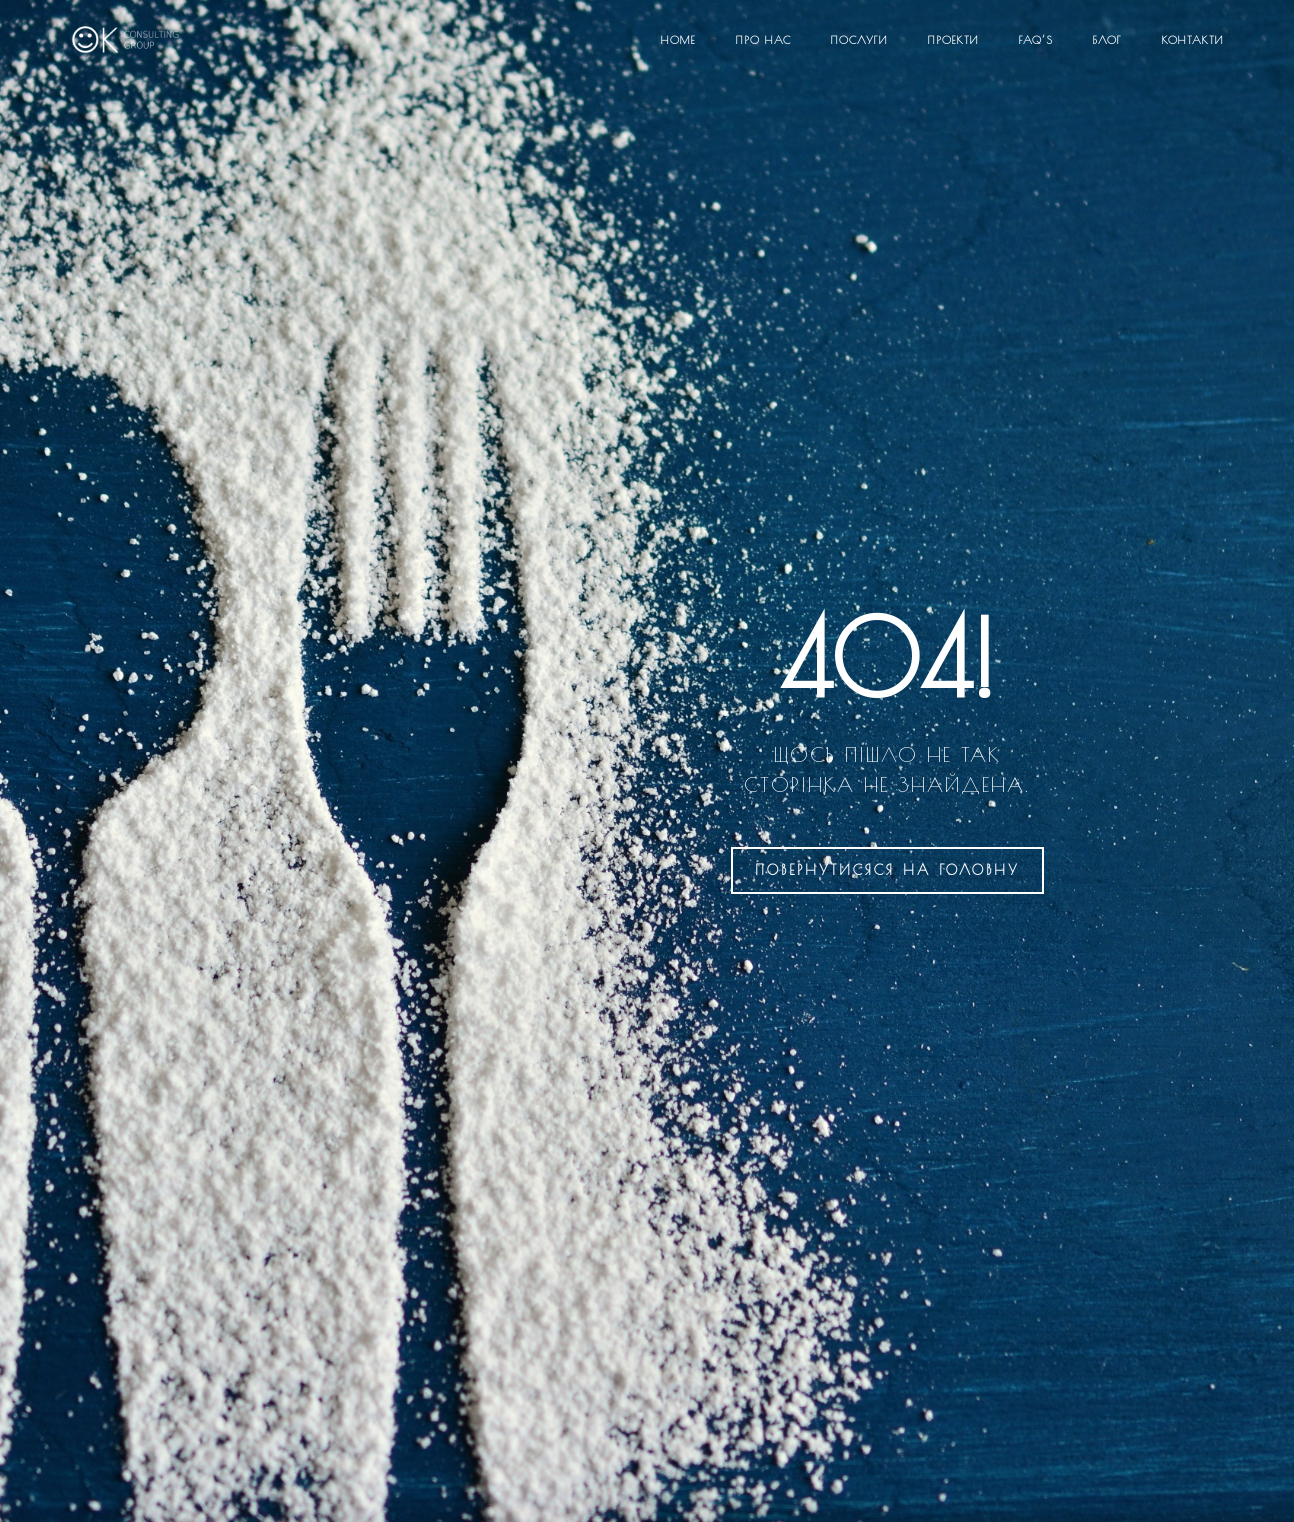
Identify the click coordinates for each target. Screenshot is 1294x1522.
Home (678, 39)
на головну (887, 870)
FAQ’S (1036, 39)
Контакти (1193, 39)
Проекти (953, 39)
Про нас (763, 39)
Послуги (859, 39)
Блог (1107, 39)
